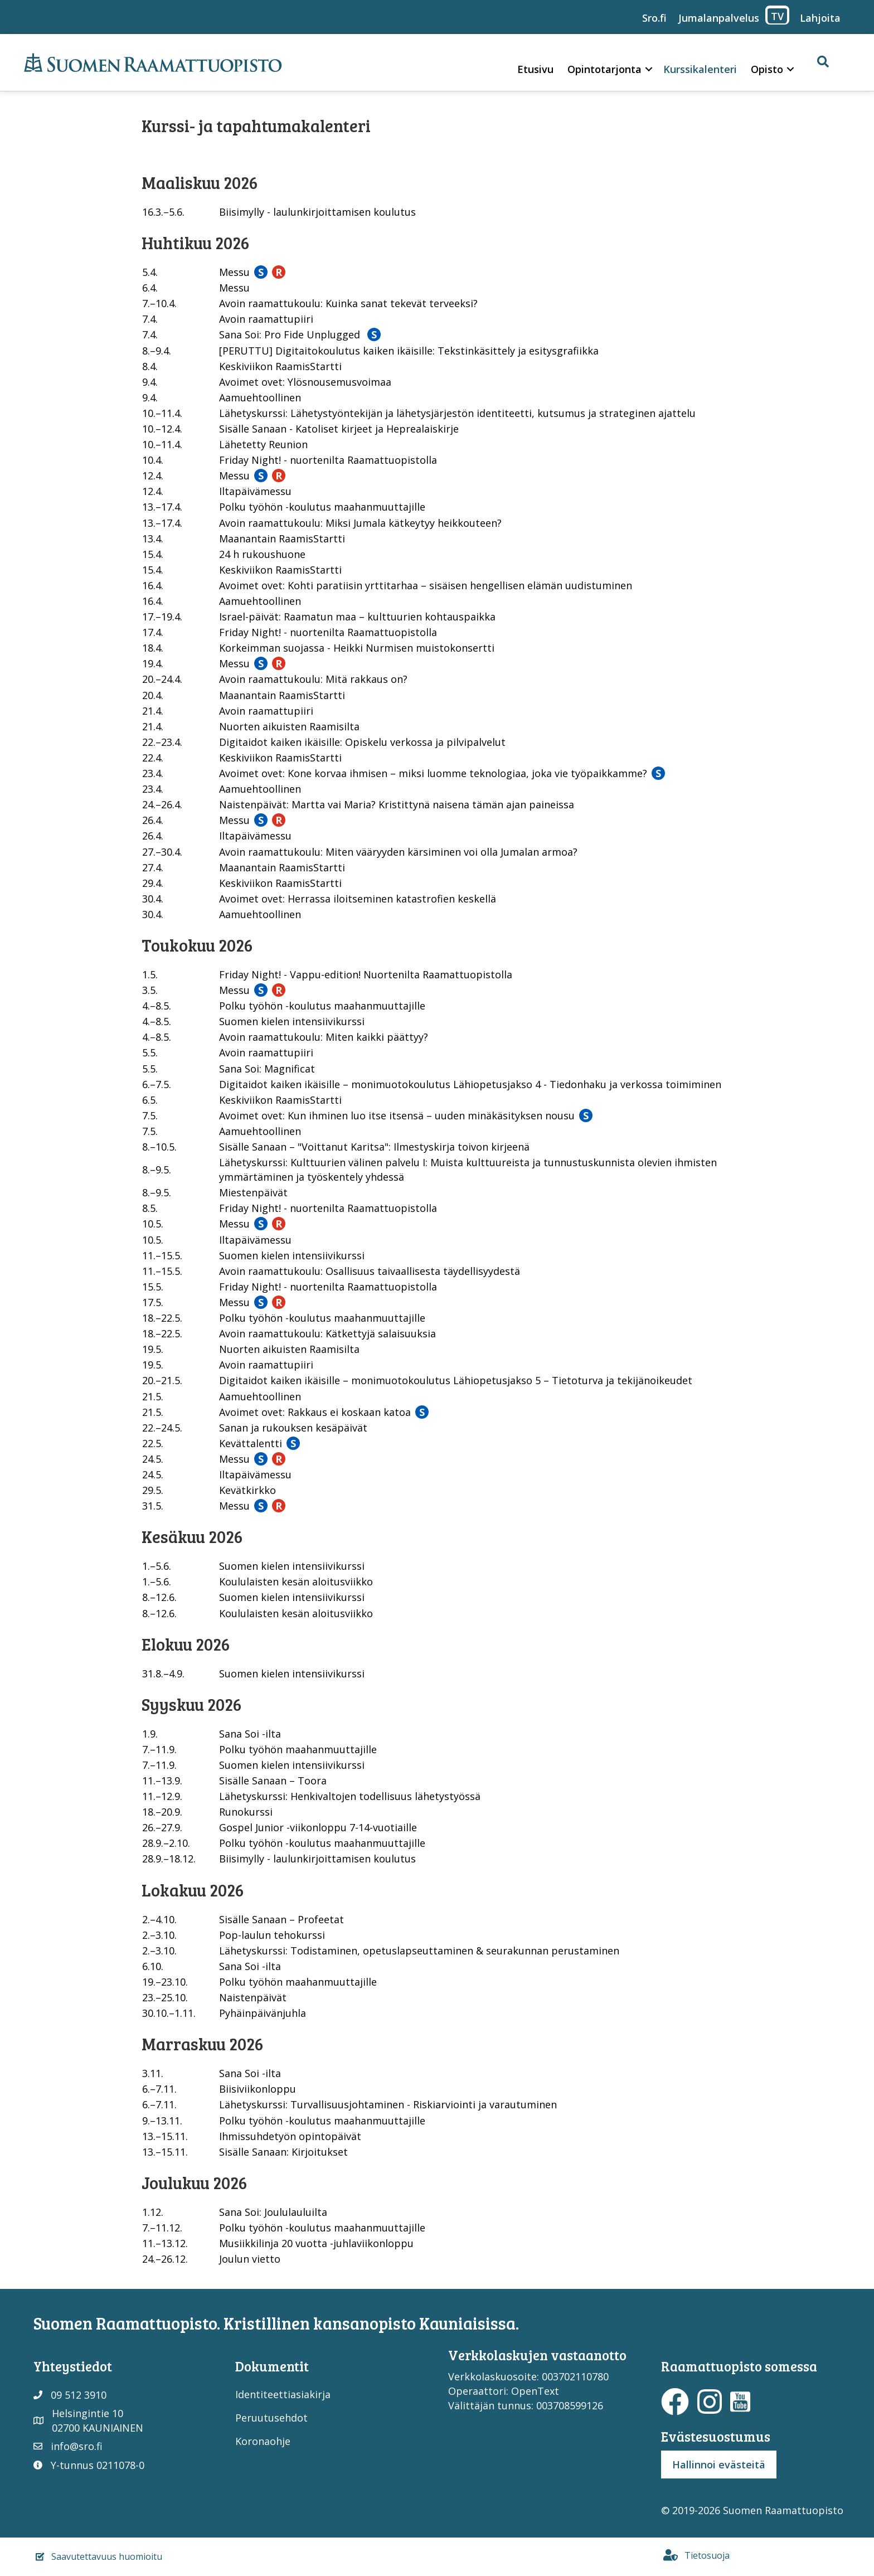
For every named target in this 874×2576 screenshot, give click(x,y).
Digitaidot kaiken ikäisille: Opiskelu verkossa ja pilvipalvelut (362, 742)
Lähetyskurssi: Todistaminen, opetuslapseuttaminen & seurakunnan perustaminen (419, 1950)
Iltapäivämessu (255, 491)
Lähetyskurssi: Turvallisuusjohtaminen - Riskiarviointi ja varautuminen (388, 2104)
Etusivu (535, 69)
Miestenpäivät (253, 1192)
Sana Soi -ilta (250, 1733)
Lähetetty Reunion (263, 444)
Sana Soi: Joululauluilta (273, 2212)
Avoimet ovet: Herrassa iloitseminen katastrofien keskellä (357, 898)
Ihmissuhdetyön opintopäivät (290, 2136)
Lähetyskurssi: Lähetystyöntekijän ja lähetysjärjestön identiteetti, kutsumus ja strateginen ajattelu (457, 413)
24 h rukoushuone (262, 554)
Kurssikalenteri (700, 69)
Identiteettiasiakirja (283, 2394)
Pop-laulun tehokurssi (272, 1935)
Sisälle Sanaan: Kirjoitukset (283, 2151)
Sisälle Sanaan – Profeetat (281, 1919)
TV (777, 16)
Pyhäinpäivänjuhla (262, 2013)
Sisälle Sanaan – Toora (273, 1780)
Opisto (767, 69)
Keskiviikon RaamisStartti (280, 366)
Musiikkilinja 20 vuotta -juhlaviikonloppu (316, 2243)
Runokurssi (246, 1811)
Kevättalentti (250, 1443)
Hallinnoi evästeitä (718, 2464)
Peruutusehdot (271, 2417)
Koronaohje (262, 2441)
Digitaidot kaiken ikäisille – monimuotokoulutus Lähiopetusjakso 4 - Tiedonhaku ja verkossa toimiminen (470, 1084)
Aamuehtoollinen (260, 397)
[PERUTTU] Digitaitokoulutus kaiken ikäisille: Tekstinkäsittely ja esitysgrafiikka (409, 350)
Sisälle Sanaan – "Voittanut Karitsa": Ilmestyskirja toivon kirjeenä (374, 1146)
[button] (649, 69)
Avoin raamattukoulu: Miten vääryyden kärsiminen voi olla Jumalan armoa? (398, 851)
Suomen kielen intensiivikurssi (292, 1021)
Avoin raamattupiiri (266, 319)
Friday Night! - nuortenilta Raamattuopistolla (328, 460)
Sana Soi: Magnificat (267, 1068)
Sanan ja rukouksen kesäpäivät (293, 1427)
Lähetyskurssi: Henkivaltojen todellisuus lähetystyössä (349, 1796)
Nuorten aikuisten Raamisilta (289, 726)
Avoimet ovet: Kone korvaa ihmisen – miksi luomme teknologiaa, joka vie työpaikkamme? (433, 773)
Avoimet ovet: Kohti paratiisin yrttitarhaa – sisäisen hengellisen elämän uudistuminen (425, 585)
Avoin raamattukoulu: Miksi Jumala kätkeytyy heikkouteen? (360, 523)
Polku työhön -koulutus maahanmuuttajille (322, 506)
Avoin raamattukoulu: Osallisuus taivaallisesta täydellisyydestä (369, 1271)
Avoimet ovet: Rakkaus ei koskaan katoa (315, 1412)
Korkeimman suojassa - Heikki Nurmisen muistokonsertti (356, 647)
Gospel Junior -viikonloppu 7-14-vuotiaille (318, 1827)
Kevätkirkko (247, 1490)
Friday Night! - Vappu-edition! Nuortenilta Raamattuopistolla (365, 974)
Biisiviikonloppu (257, 2088)
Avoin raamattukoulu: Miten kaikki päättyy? (323, 1037)
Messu (234, 272)
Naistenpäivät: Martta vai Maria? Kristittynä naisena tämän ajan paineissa (396, 804)
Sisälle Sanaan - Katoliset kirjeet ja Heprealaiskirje (339, 428)
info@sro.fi (77, 2446)
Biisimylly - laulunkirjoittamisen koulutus (317, 212)
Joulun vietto (249, 2258)
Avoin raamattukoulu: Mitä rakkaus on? (313, 679)
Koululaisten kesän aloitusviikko (296, 1581)
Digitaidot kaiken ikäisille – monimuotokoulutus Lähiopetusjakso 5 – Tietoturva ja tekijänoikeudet (455, 1380)
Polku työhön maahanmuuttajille (298, 1749)
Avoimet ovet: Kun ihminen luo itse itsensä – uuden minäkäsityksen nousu (397, 1115)
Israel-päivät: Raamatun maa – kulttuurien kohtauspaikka (357, 616)
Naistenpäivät (253, 1997)
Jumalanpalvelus (718, 18)
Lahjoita (820, 18)
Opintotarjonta (604, 69)
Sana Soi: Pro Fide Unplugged (291, 334)
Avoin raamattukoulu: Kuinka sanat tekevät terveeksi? (348, 303)
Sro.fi (654, 18)
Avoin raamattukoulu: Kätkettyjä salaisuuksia (327, 1333)
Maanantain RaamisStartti (282, 538)
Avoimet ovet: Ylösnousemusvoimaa (305, 382)
